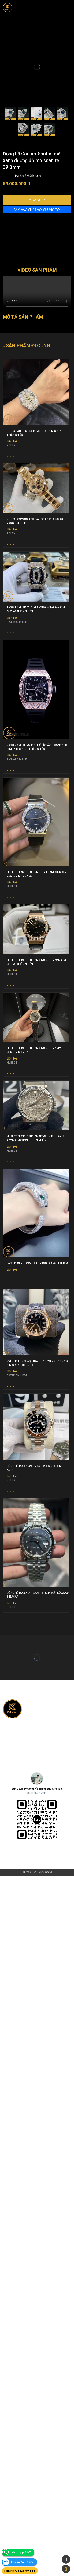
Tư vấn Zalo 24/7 (22, 2562)
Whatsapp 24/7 (21, 2552)
